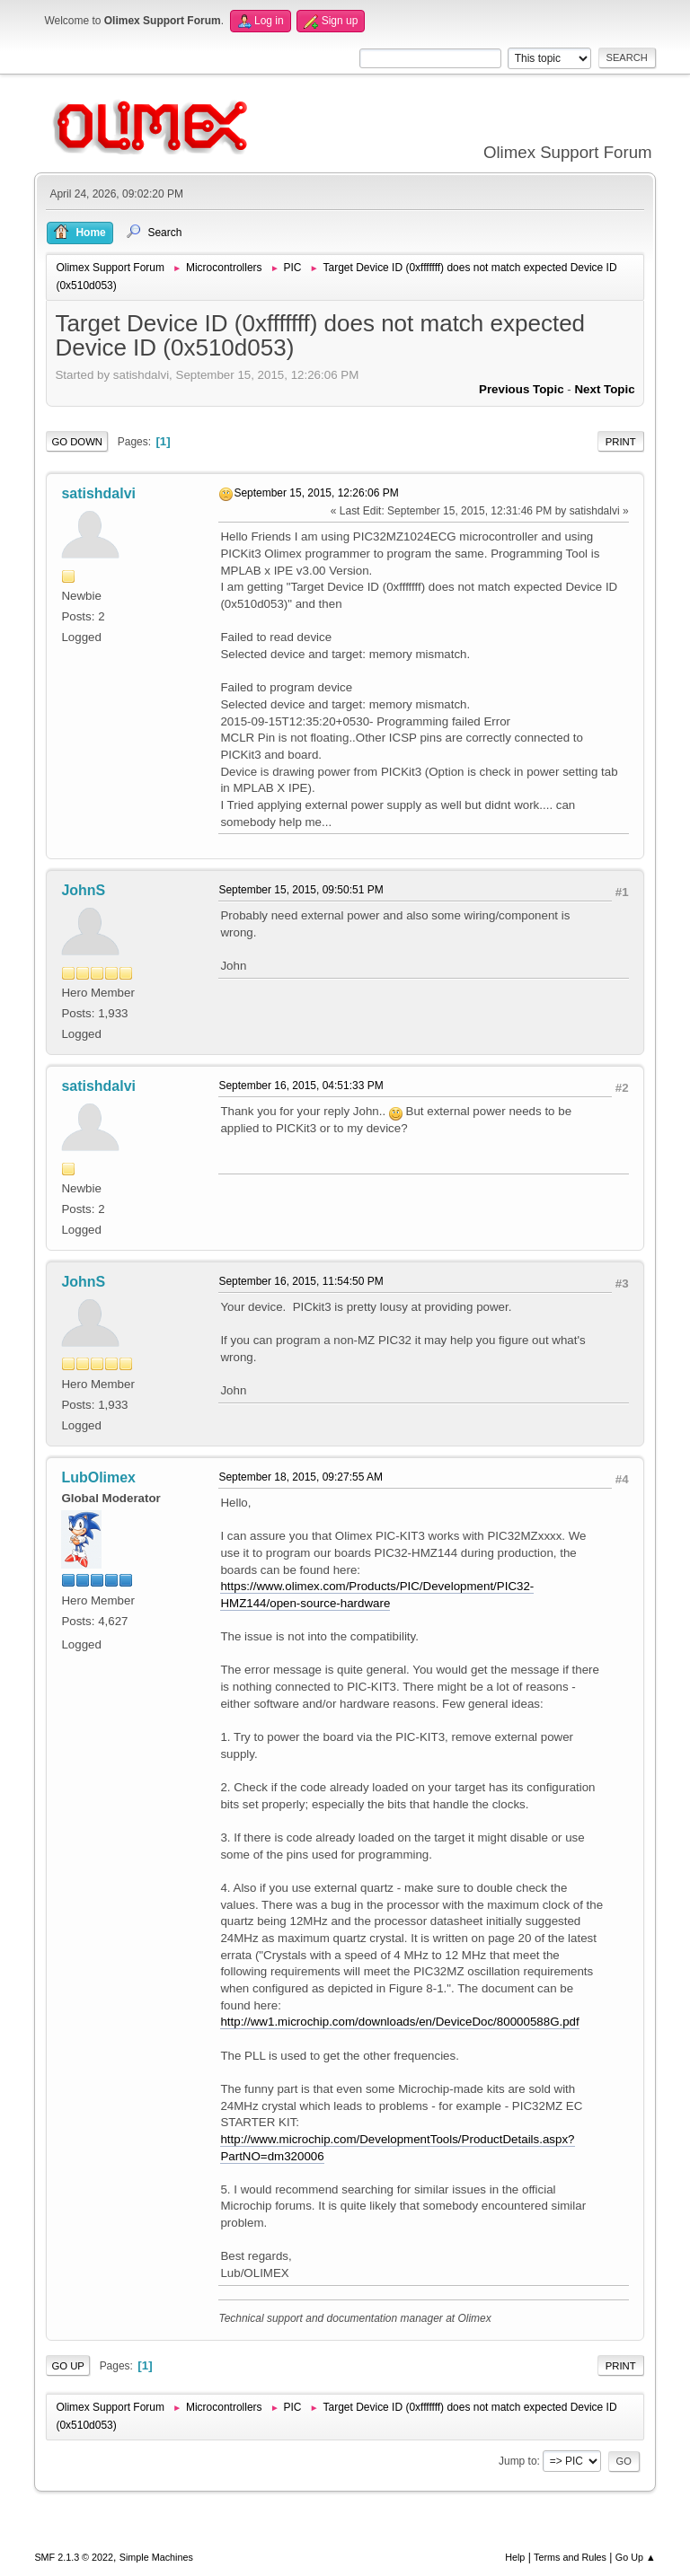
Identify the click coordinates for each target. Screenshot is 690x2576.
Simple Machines (156, 2557)
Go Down (76, 441)
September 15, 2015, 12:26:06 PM (316, 493)
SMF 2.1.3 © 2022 (73, 2557)
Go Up (67, 2366)
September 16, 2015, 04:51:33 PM (300, 1085)
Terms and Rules (570, 2557)
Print (621, 441)
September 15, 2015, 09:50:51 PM (300, 890)
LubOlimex (98, 1477)
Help (515, 2557)
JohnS (83, 890)
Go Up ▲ (635, 2557)
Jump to (518, 2461)
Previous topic (521, 389)
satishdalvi (98, 493)
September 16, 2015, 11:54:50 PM (300, 1281)
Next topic (604, 389)
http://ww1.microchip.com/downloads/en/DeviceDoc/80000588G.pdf (399, 2021)
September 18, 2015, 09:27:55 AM (300, 1477)
